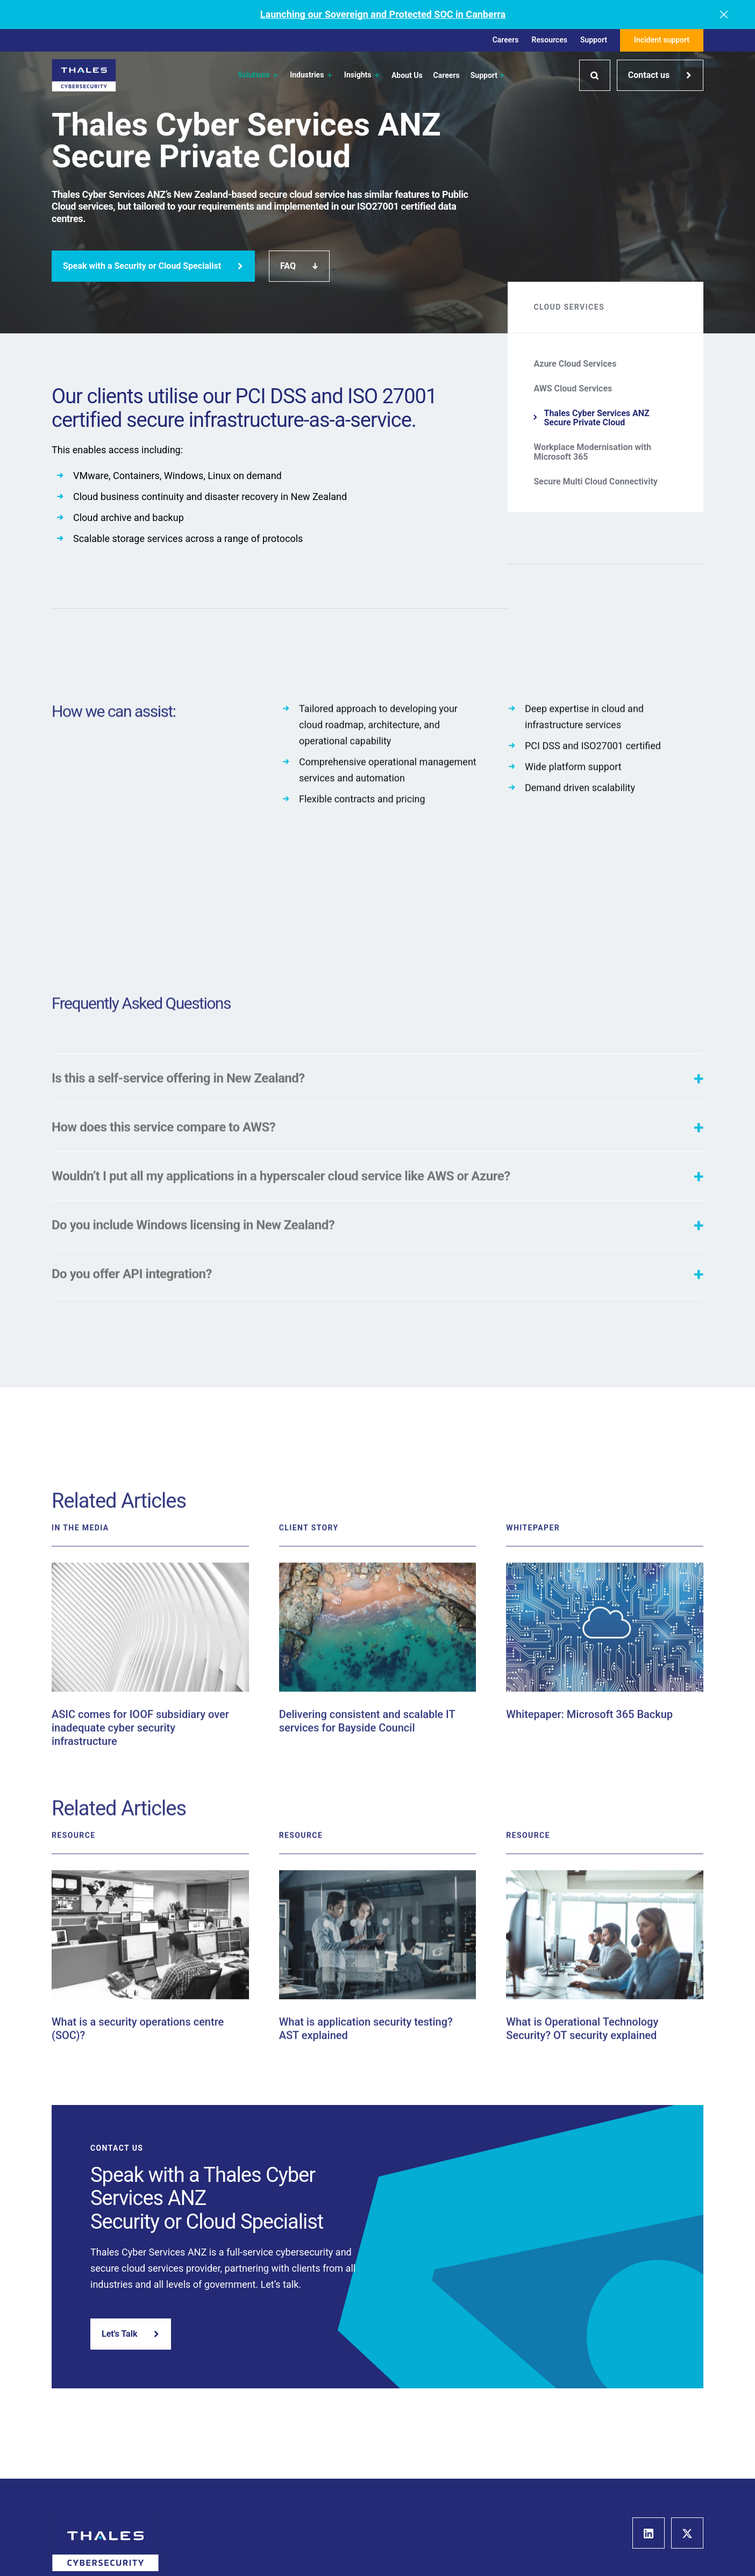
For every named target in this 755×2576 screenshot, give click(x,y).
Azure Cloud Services (574, 364)
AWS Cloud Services (572, 389)
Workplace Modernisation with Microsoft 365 (592, 452)
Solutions (258, 75)
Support (593, 39)
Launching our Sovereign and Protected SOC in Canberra (382, 14)
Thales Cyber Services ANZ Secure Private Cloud (596, 418)
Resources (549, 39)
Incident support (661, 39)
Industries (311, 75)
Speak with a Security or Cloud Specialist (153, 266)
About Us (407, 75)
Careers (506, 39)
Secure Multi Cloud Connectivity (595, 482)
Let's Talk (131, 2334)
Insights (362, 75)
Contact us (660, 75)
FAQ (299, 266)
